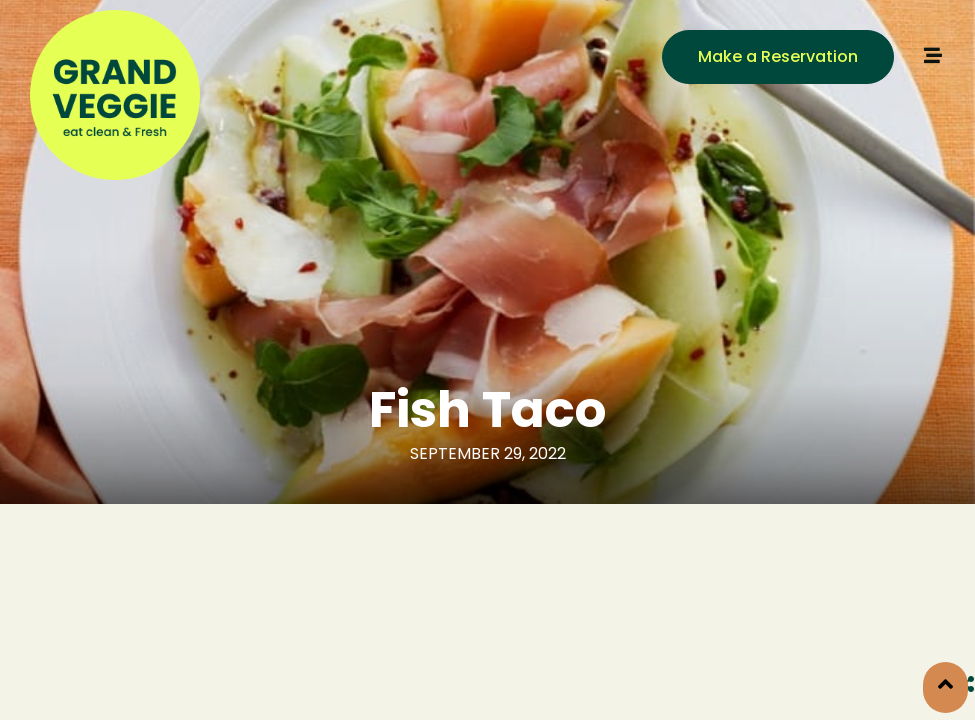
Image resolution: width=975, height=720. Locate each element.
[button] (778, 57)
